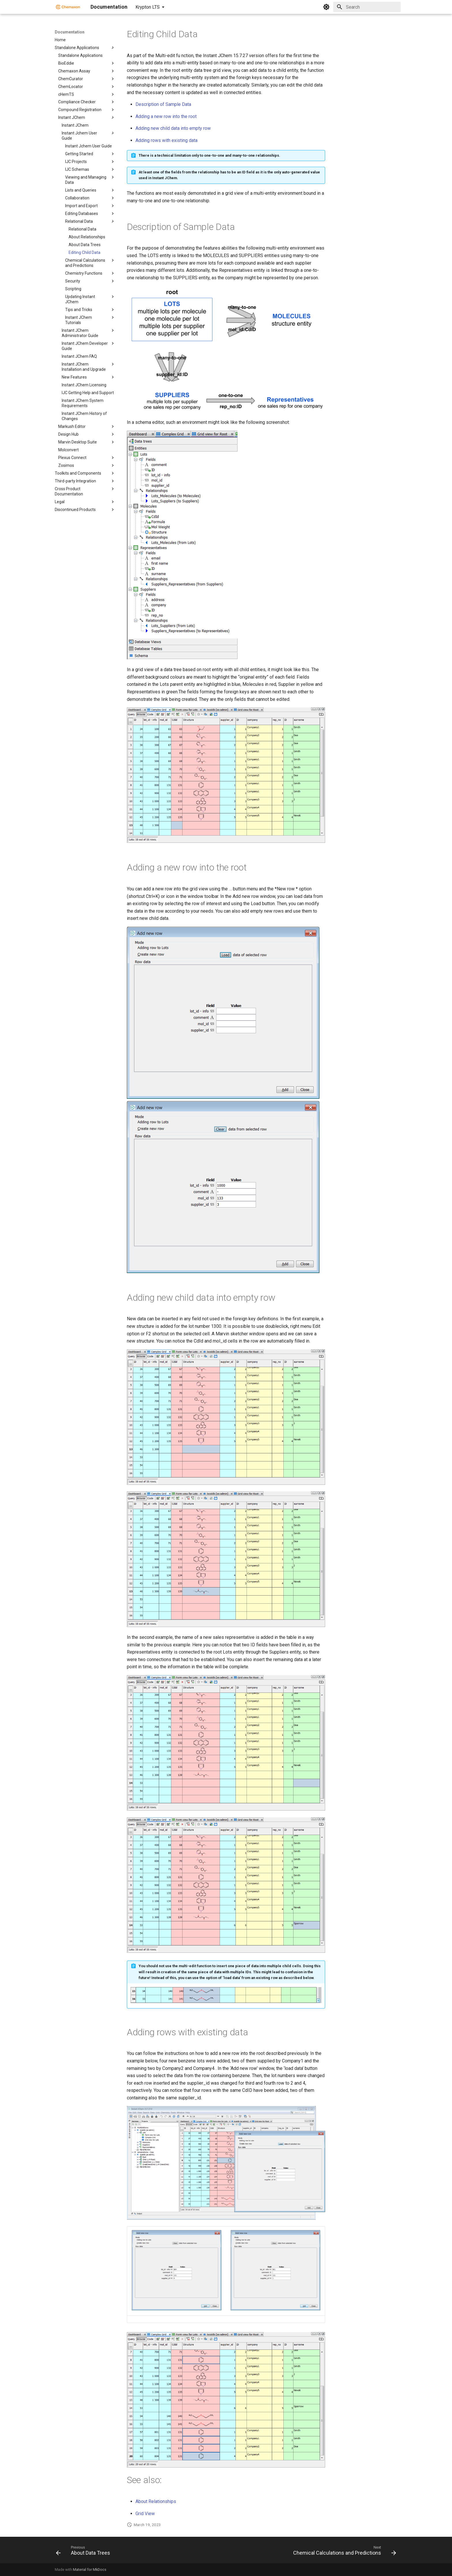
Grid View (145, 2513)
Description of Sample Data (163, 104)
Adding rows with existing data (166, 140)
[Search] (367, 7)
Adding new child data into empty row (173, 128)
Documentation (69, 32)
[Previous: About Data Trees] (84, 2552)
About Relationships (155, 2501)
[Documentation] (68, 7)
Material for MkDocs (89, 2569)
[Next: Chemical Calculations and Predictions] (343, 2552)
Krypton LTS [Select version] (147, 7)
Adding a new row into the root (166, 116)
